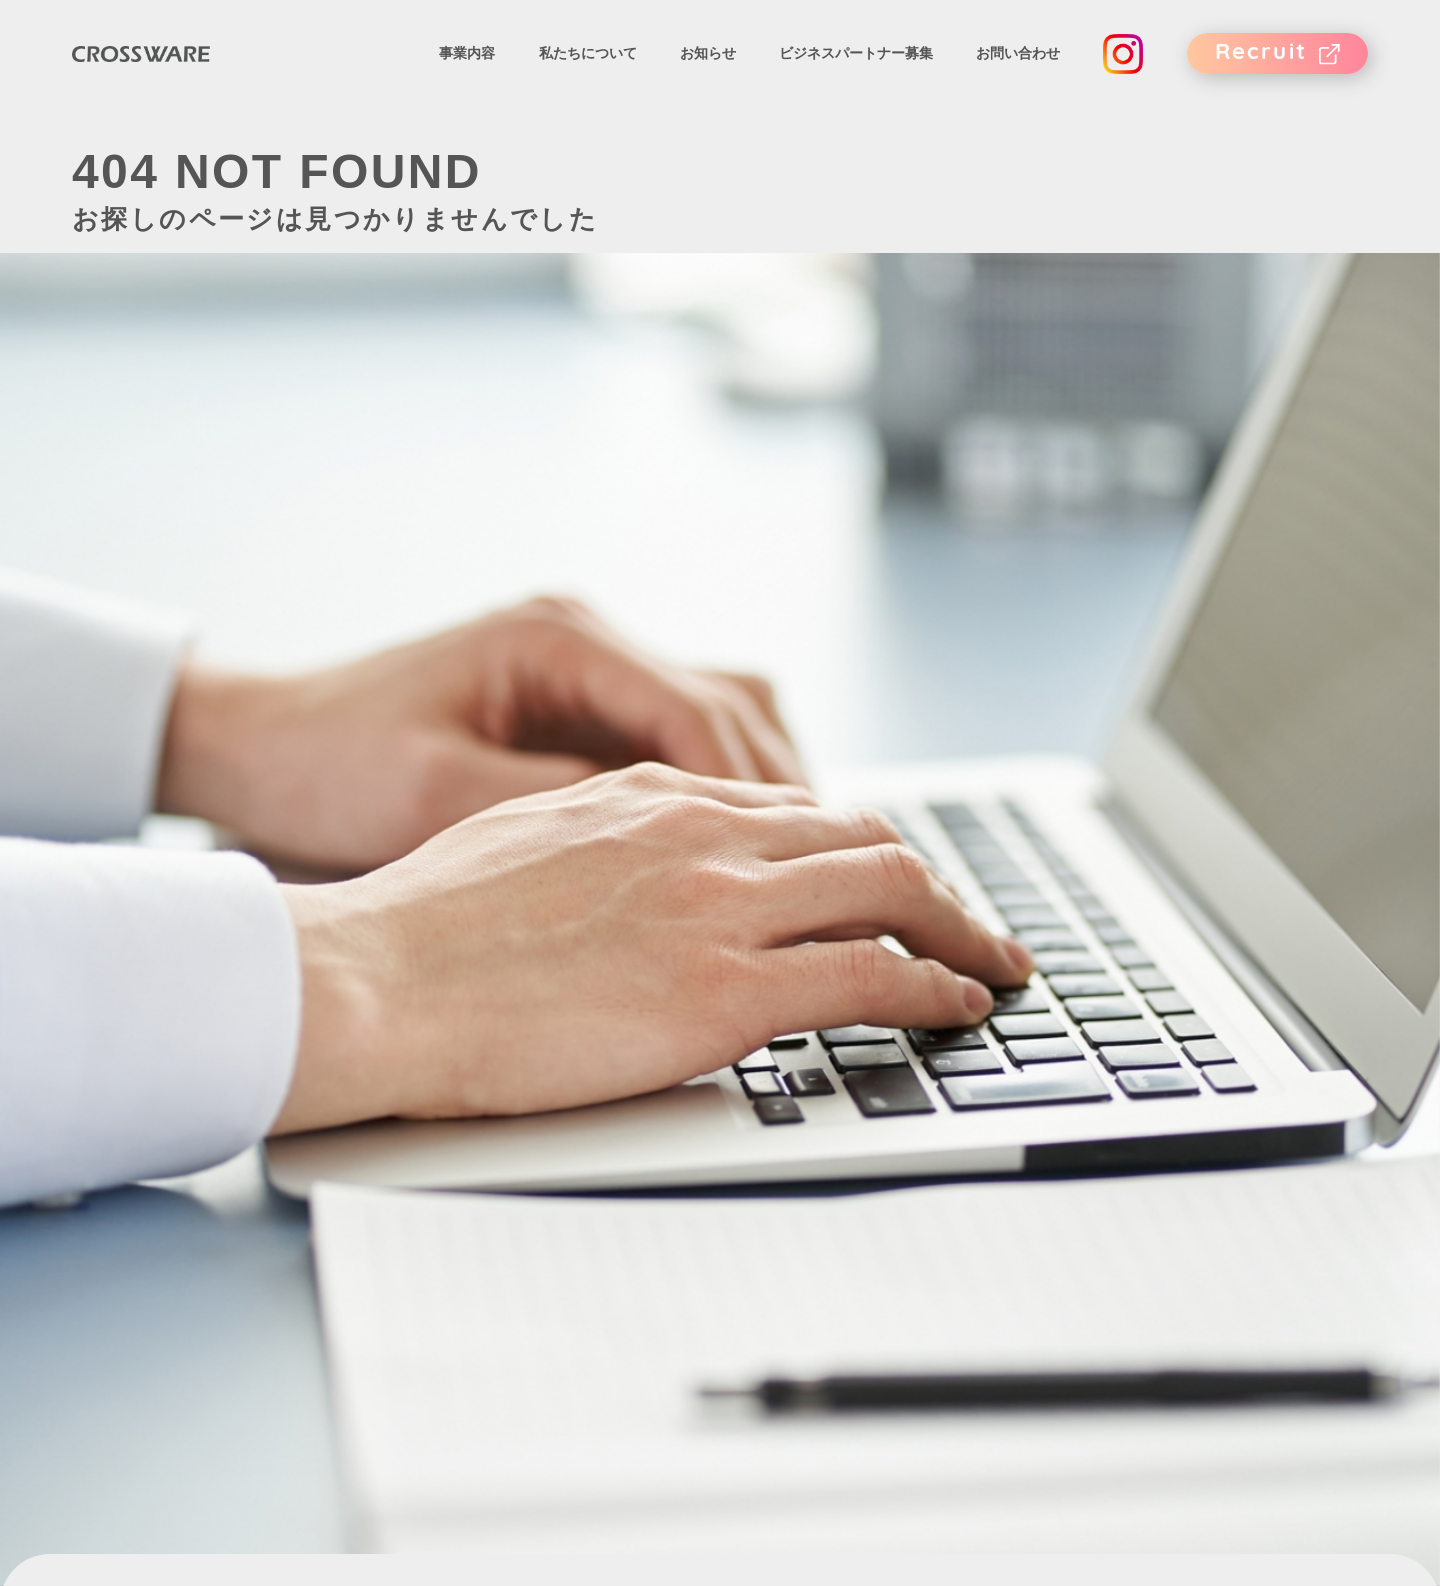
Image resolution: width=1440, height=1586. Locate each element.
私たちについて (588, 63)
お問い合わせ (1018, 63)
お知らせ (708, 63)
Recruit (1261, 63)
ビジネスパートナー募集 (856, 63)
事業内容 (467, 63)
